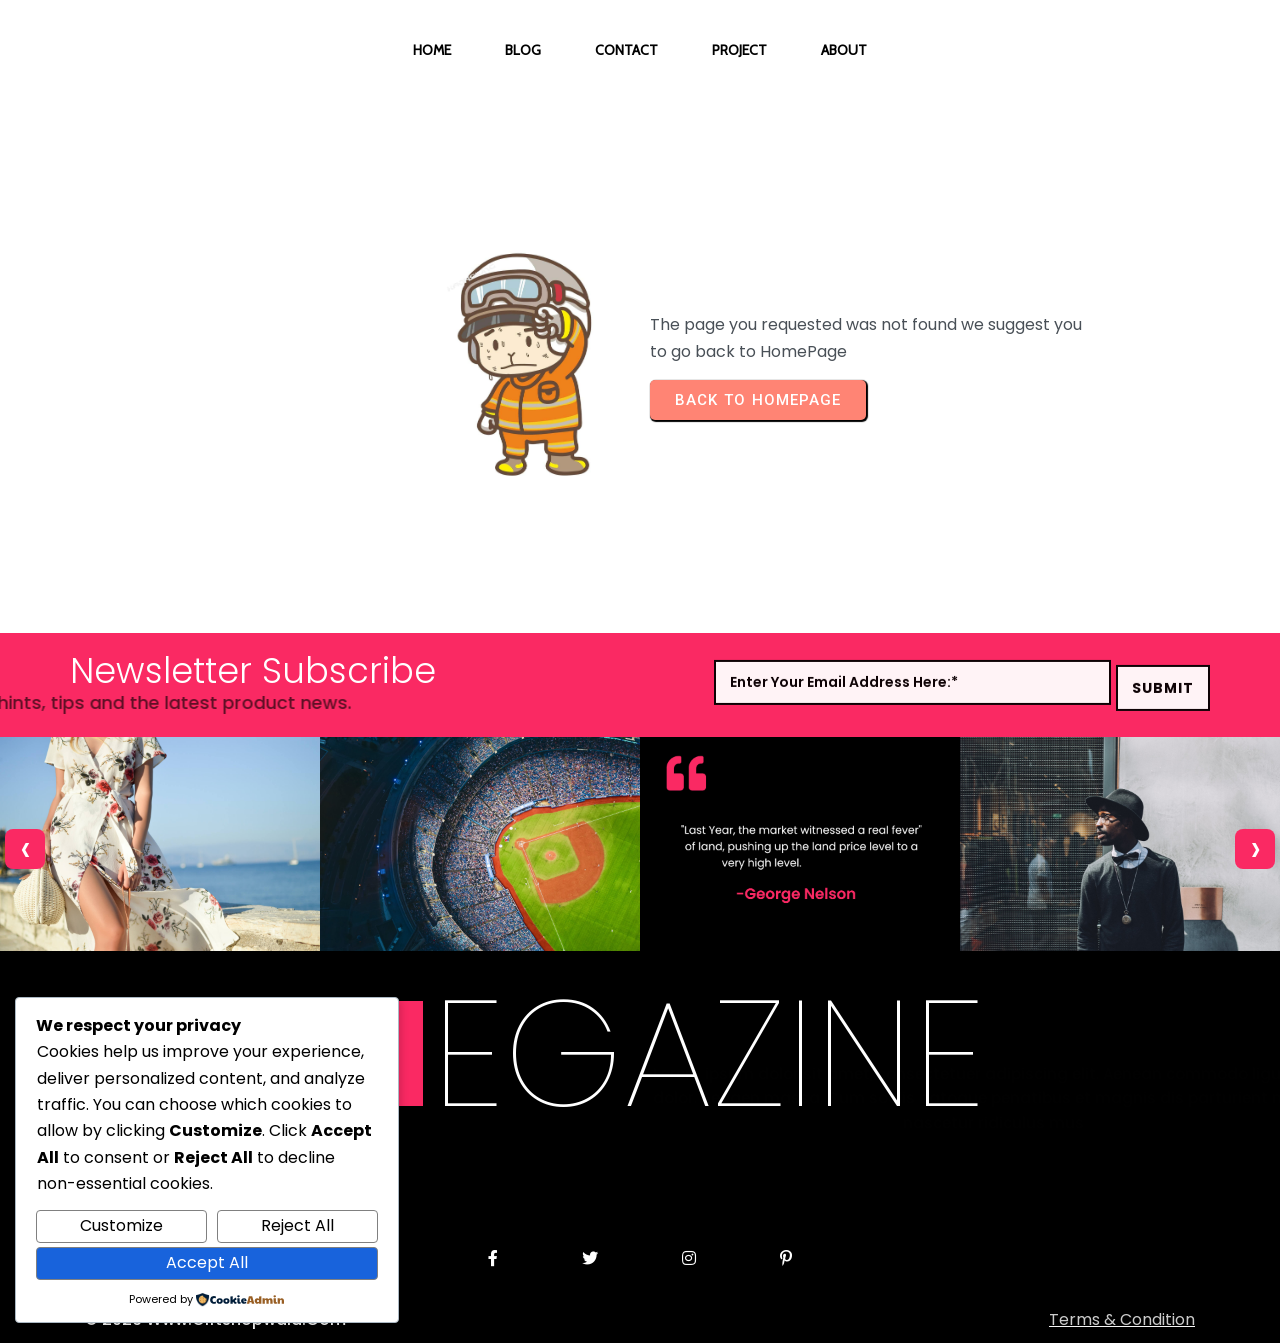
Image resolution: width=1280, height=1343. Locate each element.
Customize (121, 1225)
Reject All (297, 1225)
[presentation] (25, 849)
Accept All (207, 1262)
